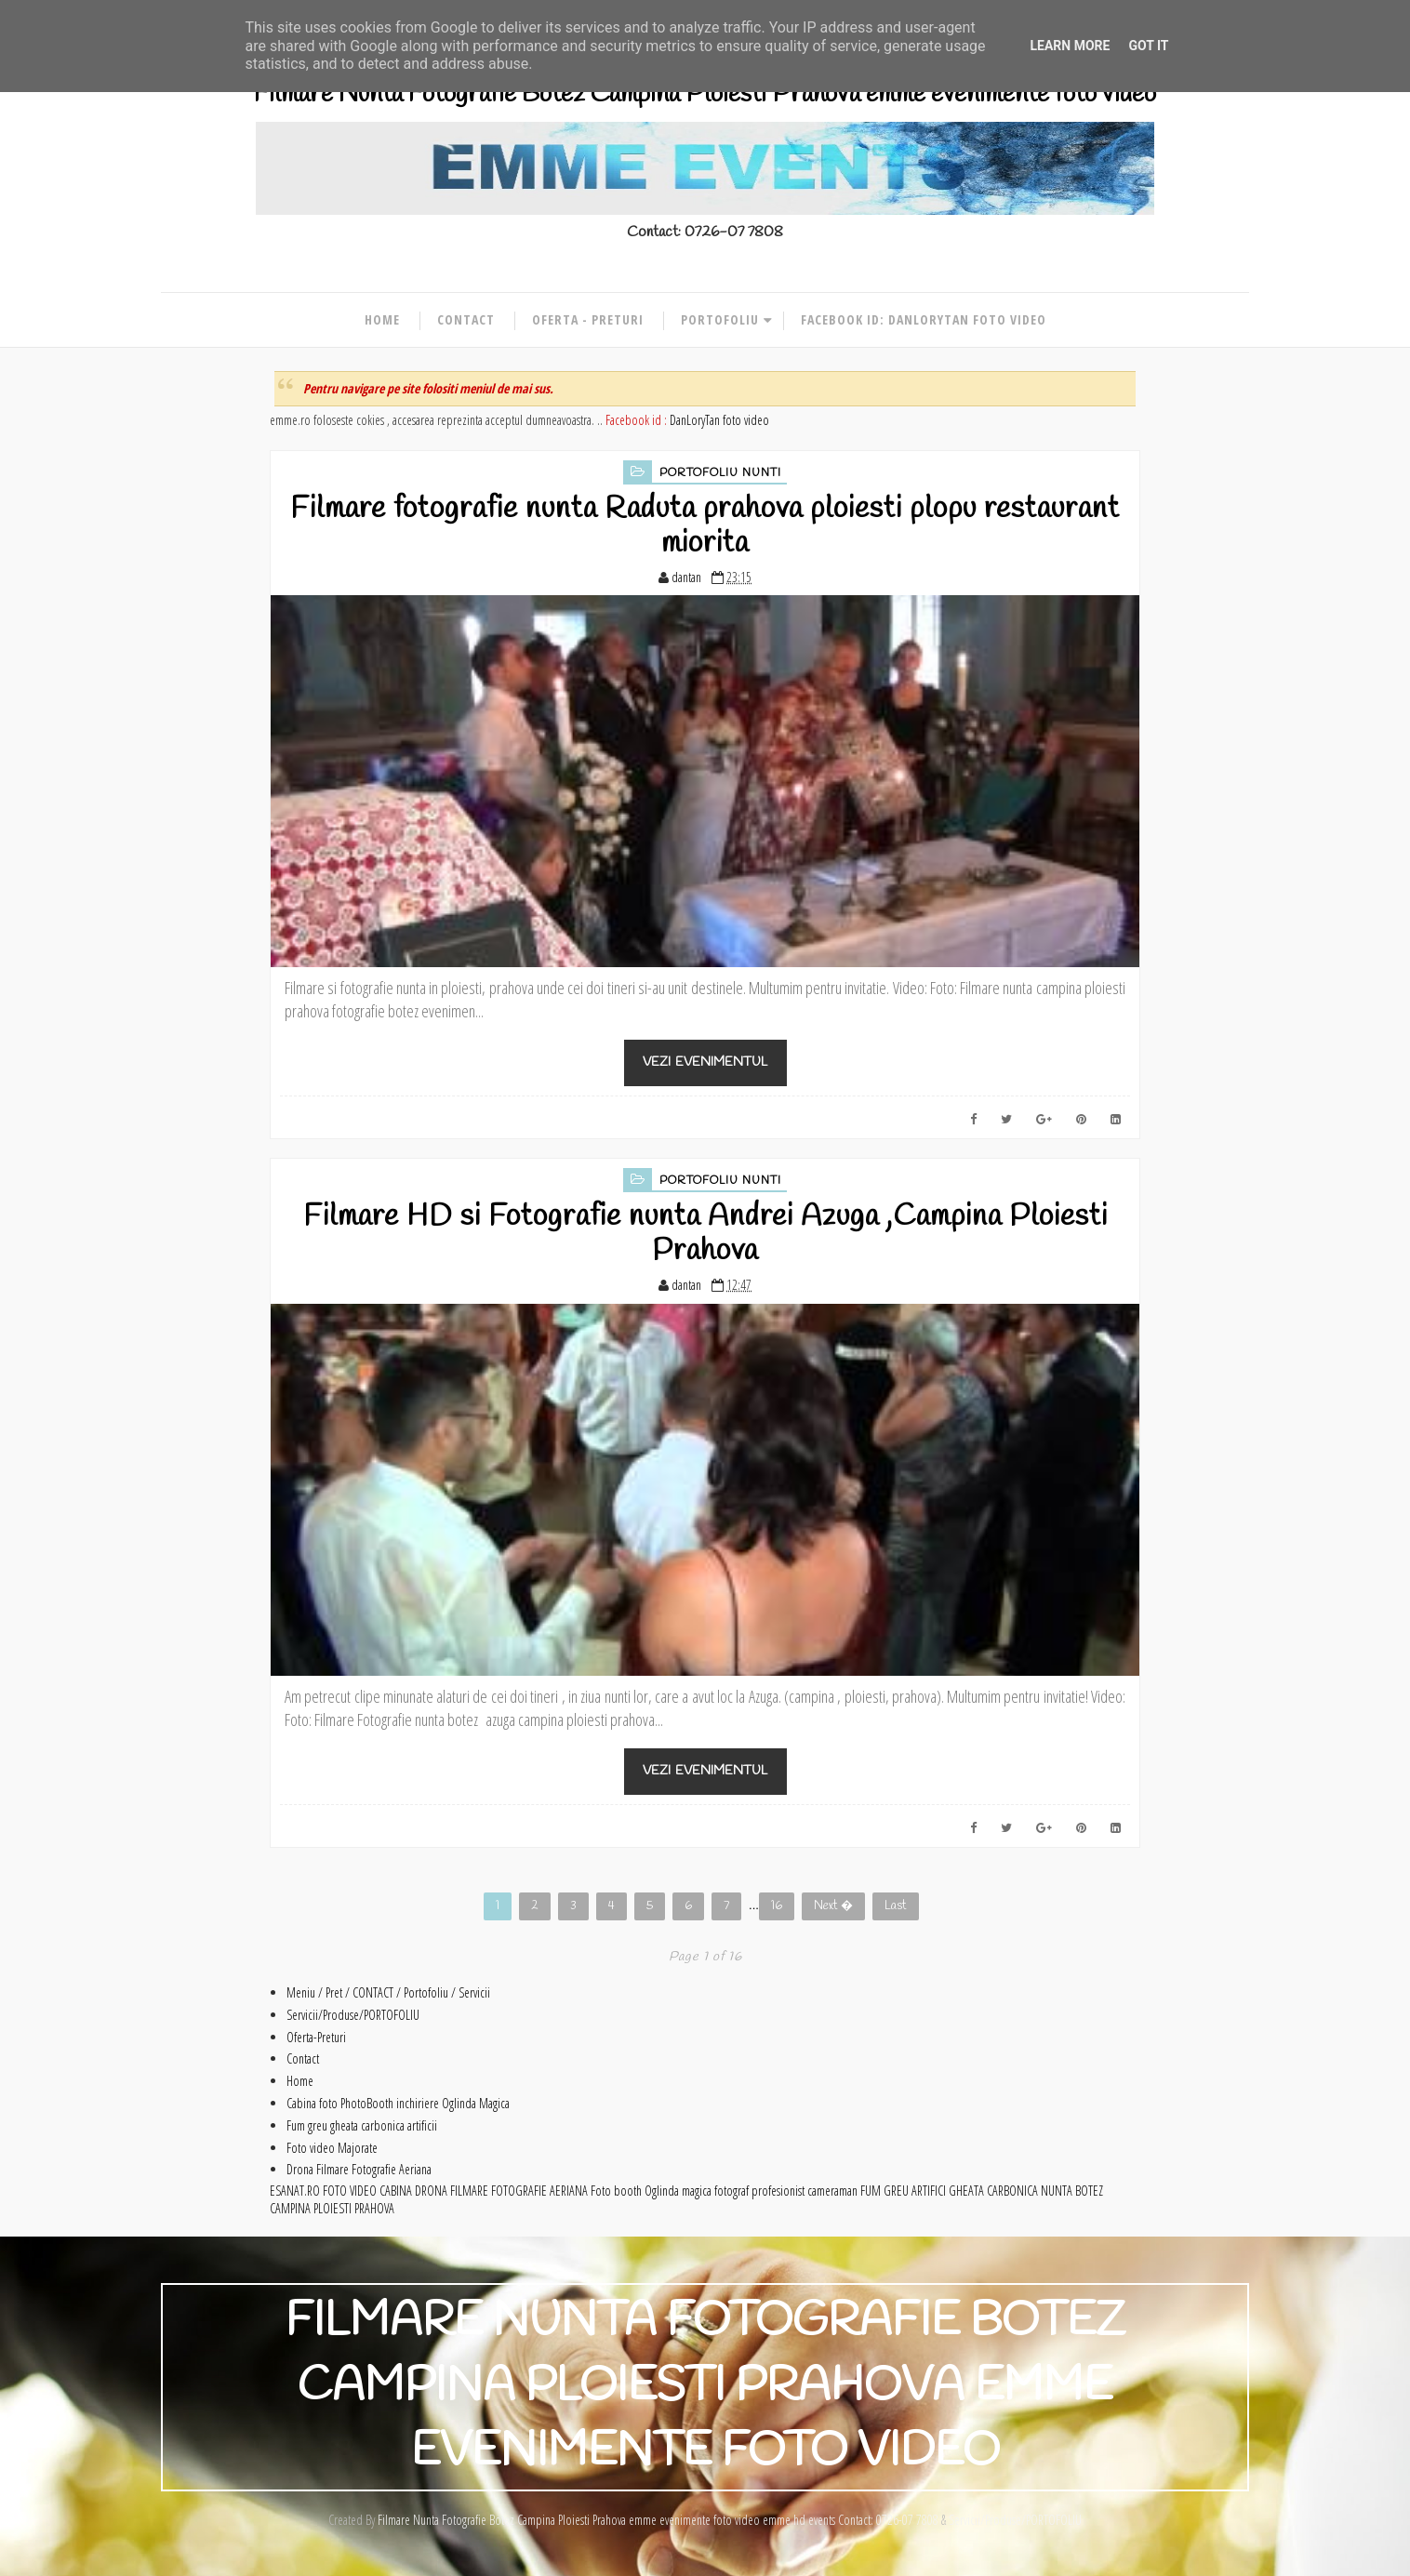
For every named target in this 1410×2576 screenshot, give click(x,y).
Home (382, 319)
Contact (466, 319)
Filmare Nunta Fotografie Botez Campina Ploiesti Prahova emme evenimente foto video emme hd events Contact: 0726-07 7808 (658, 2520)
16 (776, 1906)
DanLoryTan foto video (719, 420)
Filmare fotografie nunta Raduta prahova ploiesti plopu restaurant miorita (705, 526)
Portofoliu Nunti (720, 473)
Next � (833, 1906)
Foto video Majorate (332, 2148)
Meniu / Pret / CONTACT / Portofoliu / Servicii (388, 1992)
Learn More (1070, 45)
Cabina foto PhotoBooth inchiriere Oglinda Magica (398, 2103)
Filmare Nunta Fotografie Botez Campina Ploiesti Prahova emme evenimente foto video (705, 94)
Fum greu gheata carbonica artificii (361, 2125)
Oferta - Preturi (588, 319)
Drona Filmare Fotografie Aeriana (359, 2169)
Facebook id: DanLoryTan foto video (923, 319)
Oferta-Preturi (316, 2037)
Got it (1148, 45)
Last (896, 1906)
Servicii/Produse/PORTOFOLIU (352, 2015)
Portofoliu (720, 319)
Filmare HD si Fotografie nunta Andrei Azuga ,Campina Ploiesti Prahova (705, 1234)
